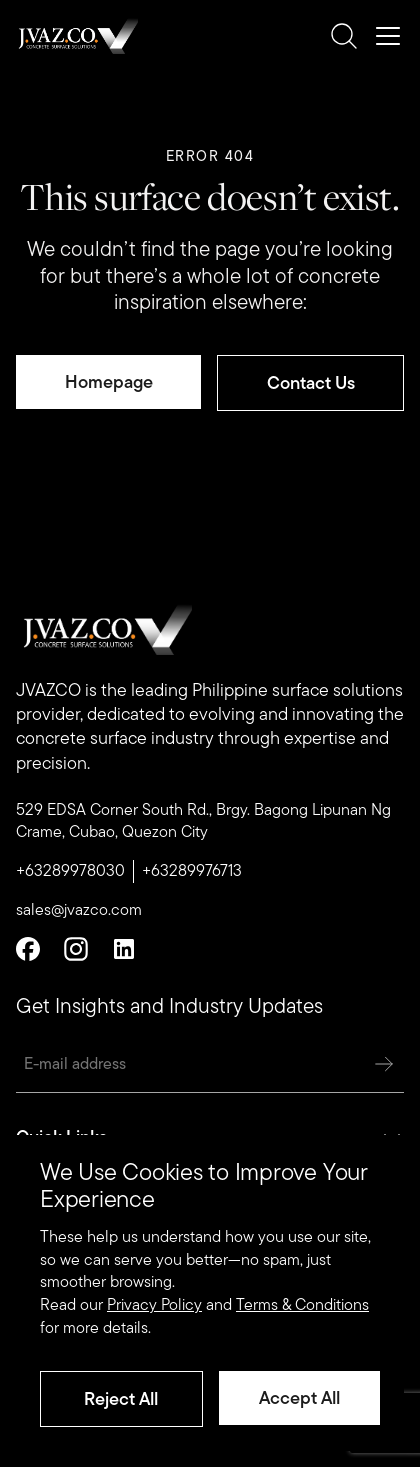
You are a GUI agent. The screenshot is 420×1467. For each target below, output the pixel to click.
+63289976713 (192, 871)
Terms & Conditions (302, 1304)
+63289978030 (70, 871)
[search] (344, 36)
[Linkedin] (124, 949)
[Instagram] (76, 949)
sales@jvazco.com (79, 910)
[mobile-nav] (388, 36)
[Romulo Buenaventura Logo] (77, 36)
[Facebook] (28, 949)
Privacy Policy (154, 1304)
